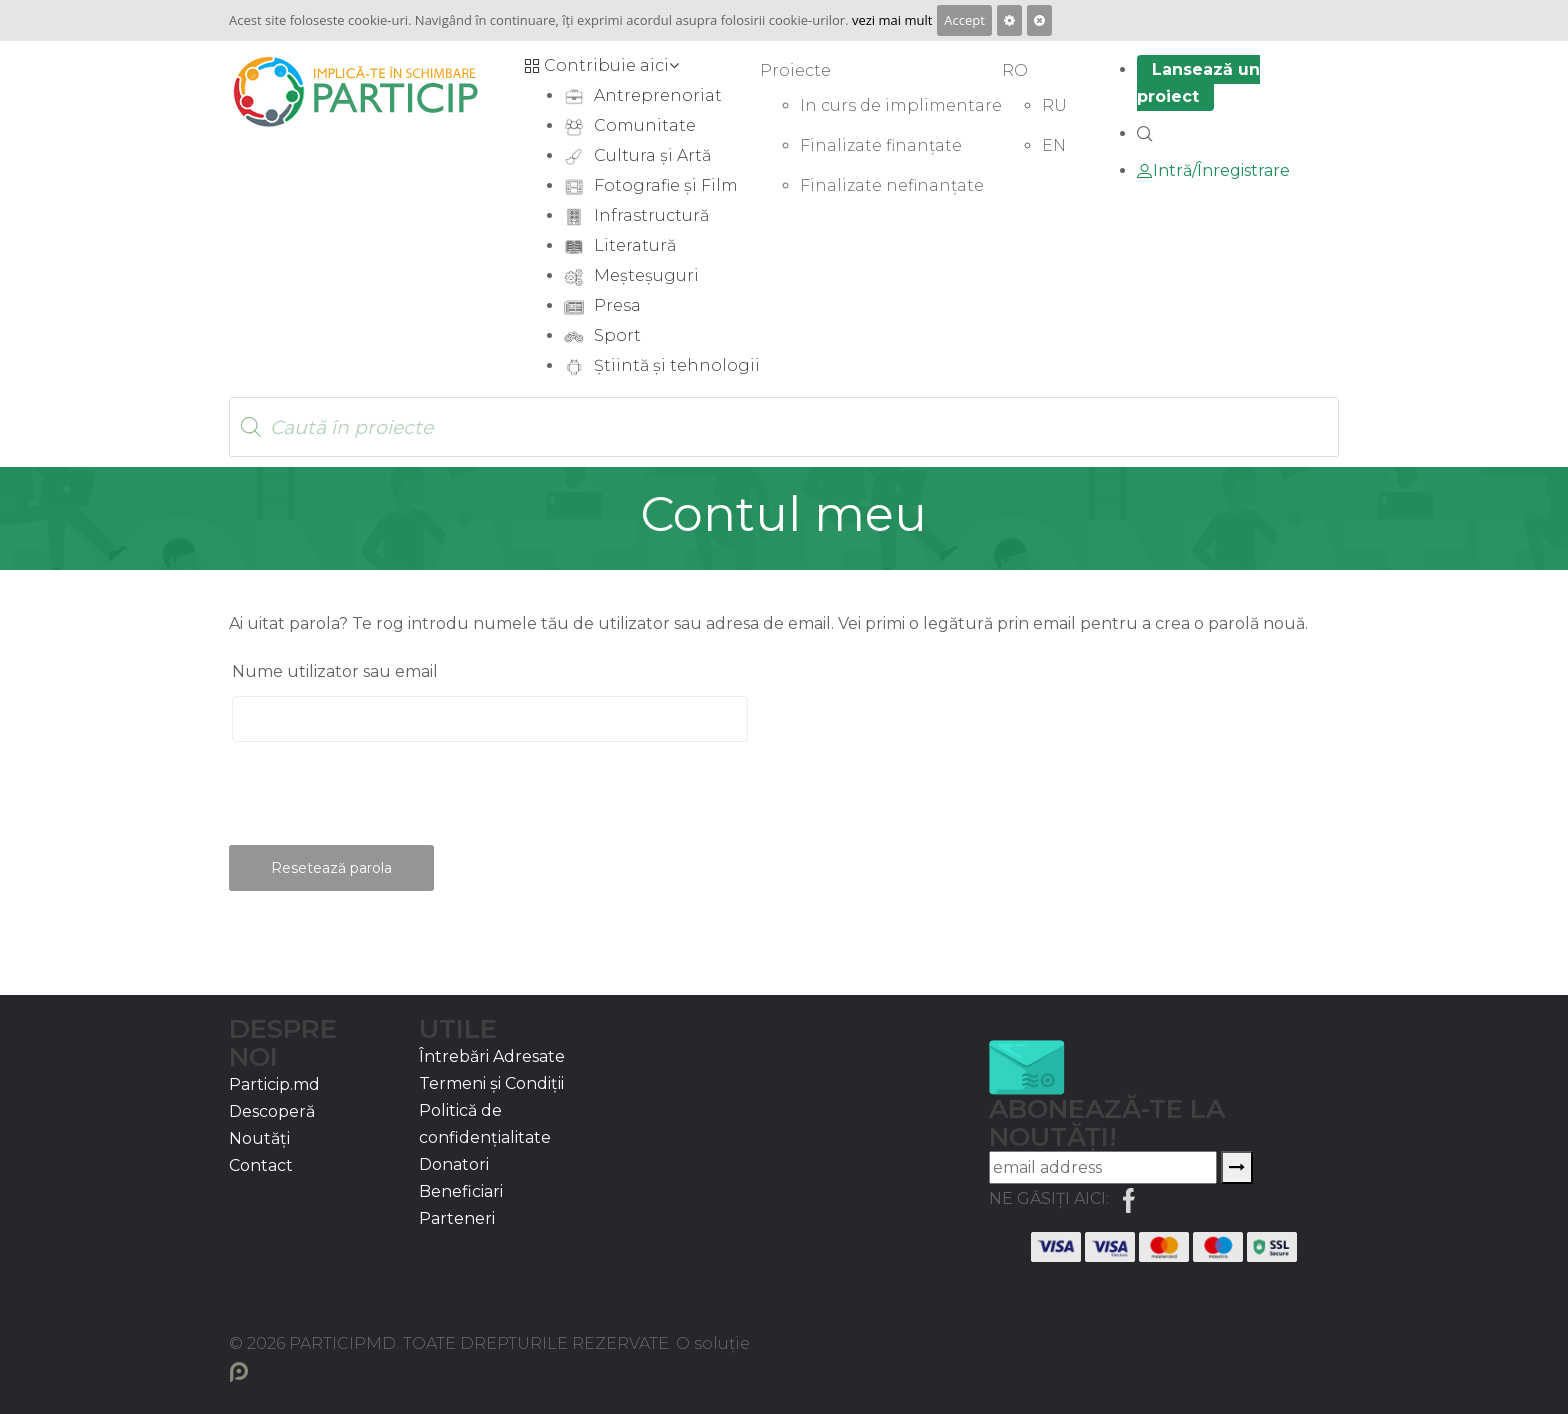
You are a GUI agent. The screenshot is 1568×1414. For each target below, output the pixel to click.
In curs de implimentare (901, 105)
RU (1054, 105)
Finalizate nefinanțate (892, 185)
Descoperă (272, 1111)
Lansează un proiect (1198, 83)
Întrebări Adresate (492, 1056)
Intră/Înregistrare (1213, 170)
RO (1015, 70)
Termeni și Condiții (491, 1083)
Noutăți (259, 1138)
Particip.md (274, 1084)
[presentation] (381, 802)
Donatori (454, 1164)
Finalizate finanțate (881, 145)
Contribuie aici (601, 65)
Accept (964, 20)
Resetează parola (331, 868)
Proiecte (795, 70)
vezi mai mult (892, 20)
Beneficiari (461, 1191)
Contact (261, 1165)
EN (1054, 145)
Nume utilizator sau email (335, 671)
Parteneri (457, 1218)
